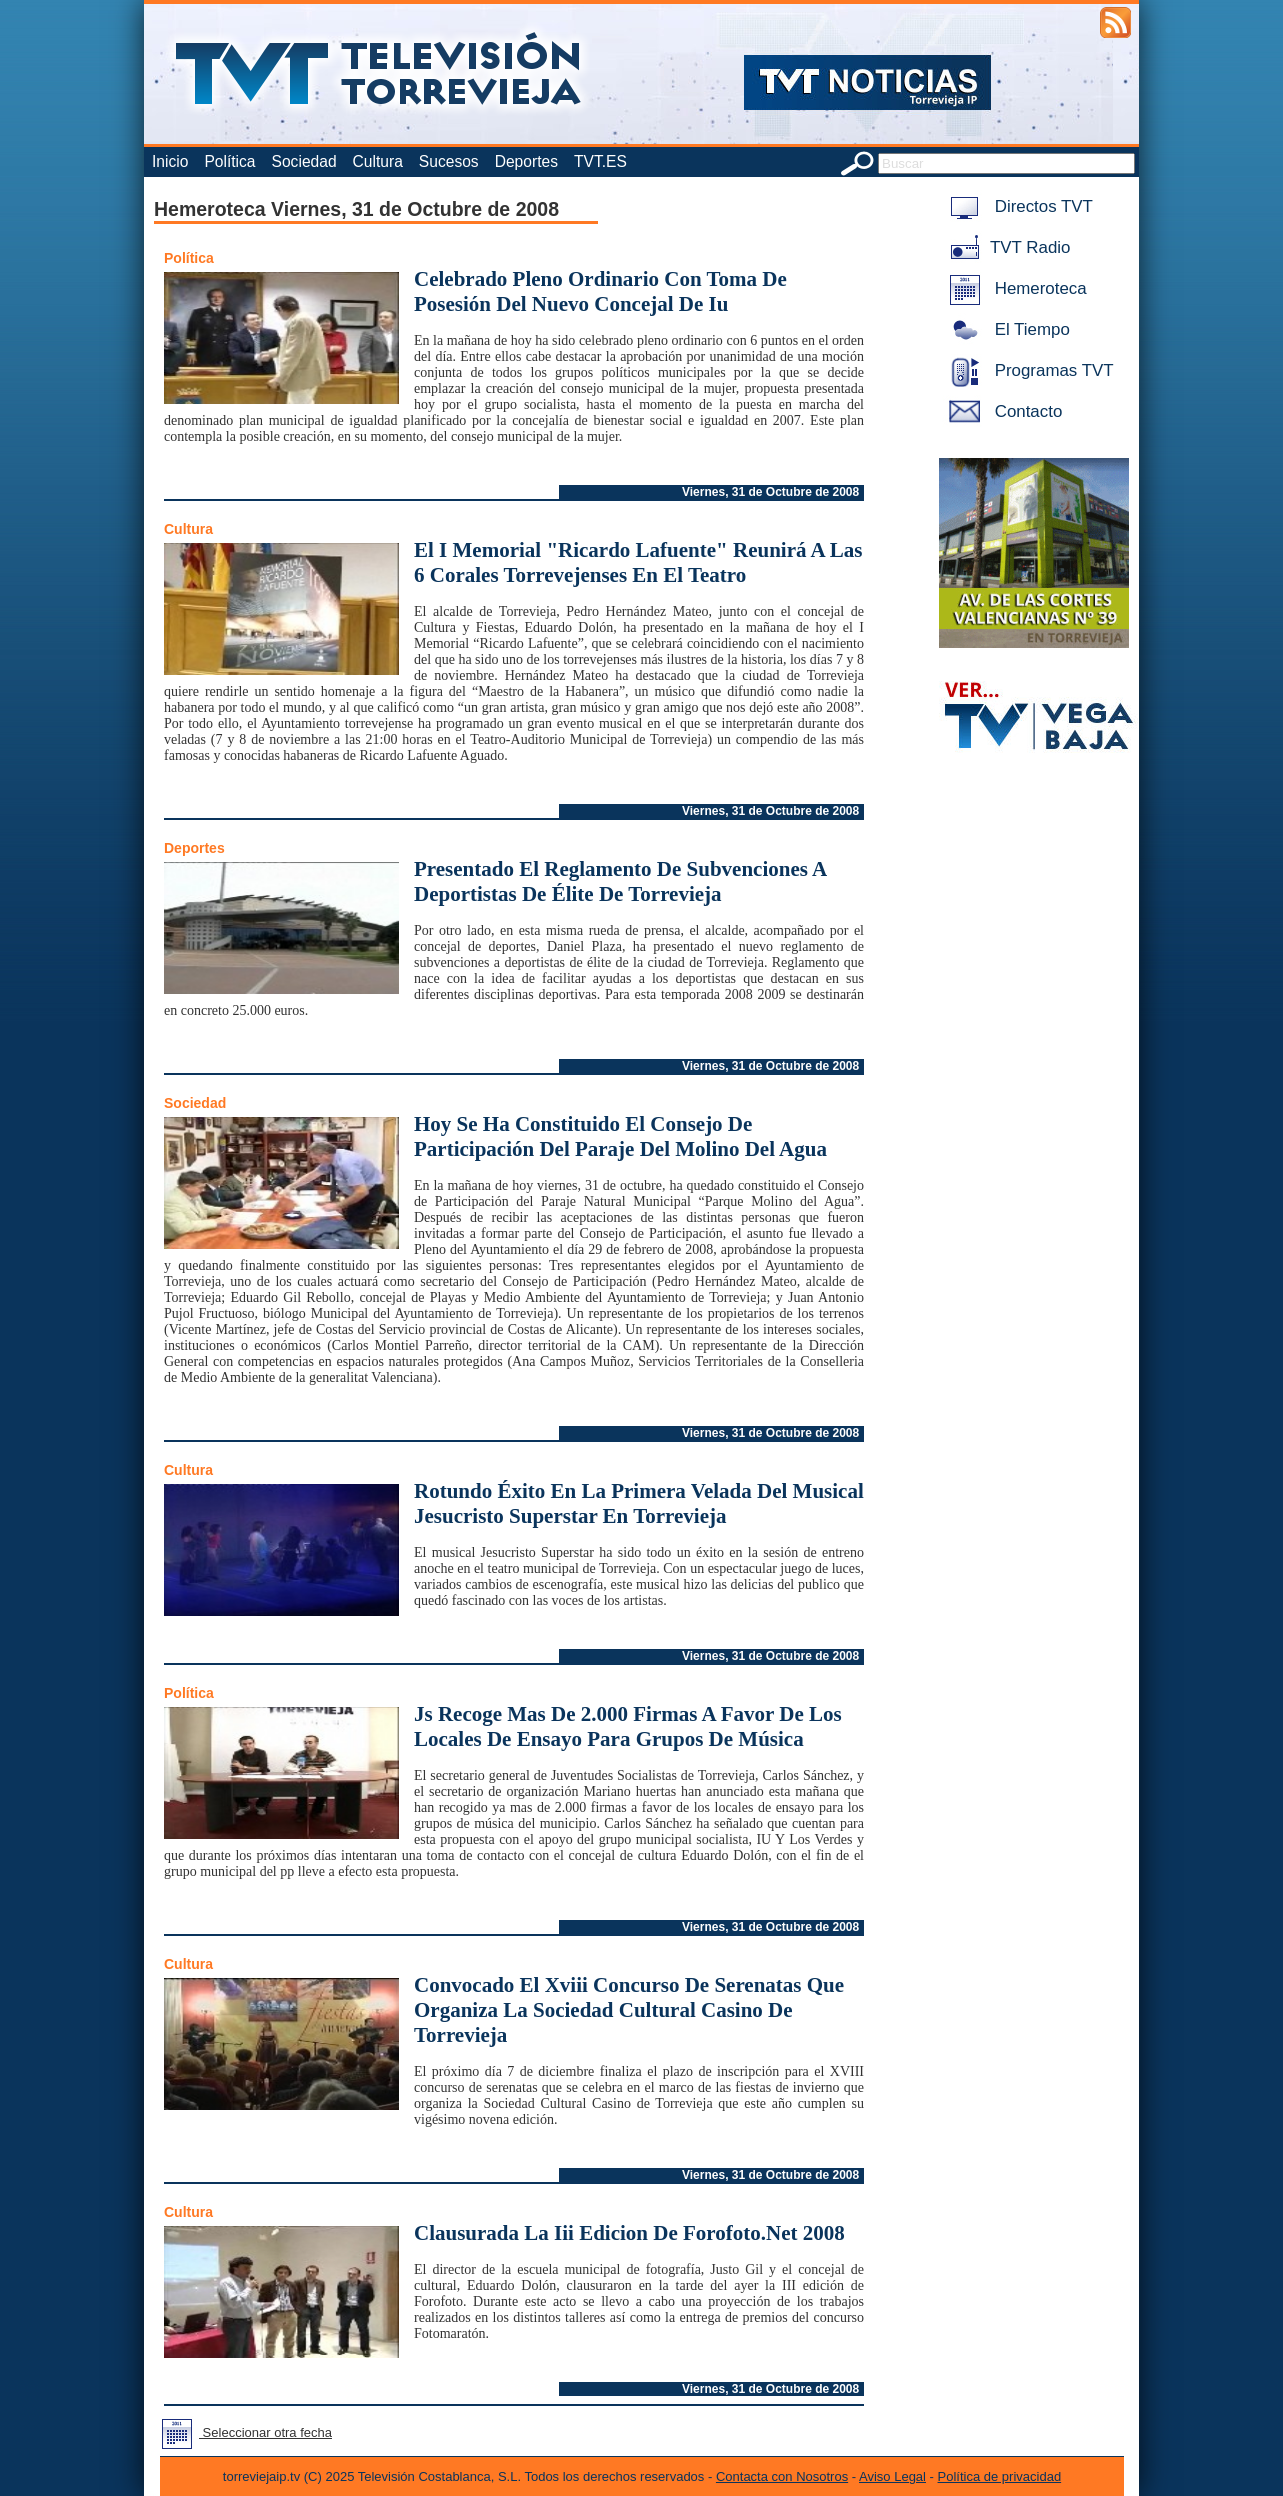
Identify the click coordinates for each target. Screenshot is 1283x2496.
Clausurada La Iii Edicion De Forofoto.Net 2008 (629, 2233)
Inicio (170, 161)
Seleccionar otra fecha (243, 2432)
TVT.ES (600, 161)
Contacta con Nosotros (782, 2476)
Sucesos (449, 161)
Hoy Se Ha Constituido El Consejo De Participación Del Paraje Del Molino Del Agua (620, 1136)
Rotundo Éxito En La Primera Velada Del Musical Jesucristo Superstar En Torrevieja (639, 1503)
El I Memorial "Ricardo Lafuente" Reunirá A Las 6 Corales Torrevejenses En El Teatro (638, 562)
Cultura (378, 161)
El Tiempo (1006, 329)
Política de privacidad (1000, 2476)
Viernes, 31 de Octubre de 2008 (770, 492)
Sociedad (304, 161)
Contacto (1002, 411)
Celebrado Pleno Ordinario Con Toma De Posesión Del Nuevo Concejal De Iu (600, 291)
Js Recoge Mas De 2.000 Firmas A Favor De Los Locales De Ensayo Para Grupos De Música (628, 1726)
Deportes (526, 161)
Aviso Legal (892, 2476)
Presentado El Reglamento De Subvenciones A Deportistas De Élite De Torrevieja (620, 881)
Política (229, 161)
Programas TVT (1028, 370)
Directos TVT (1017, 206)
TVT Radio (1006, 247)
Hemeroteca (1014, 288)
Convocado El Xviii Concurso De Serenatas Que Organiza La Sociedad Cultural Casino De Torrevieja (629, 2010)
